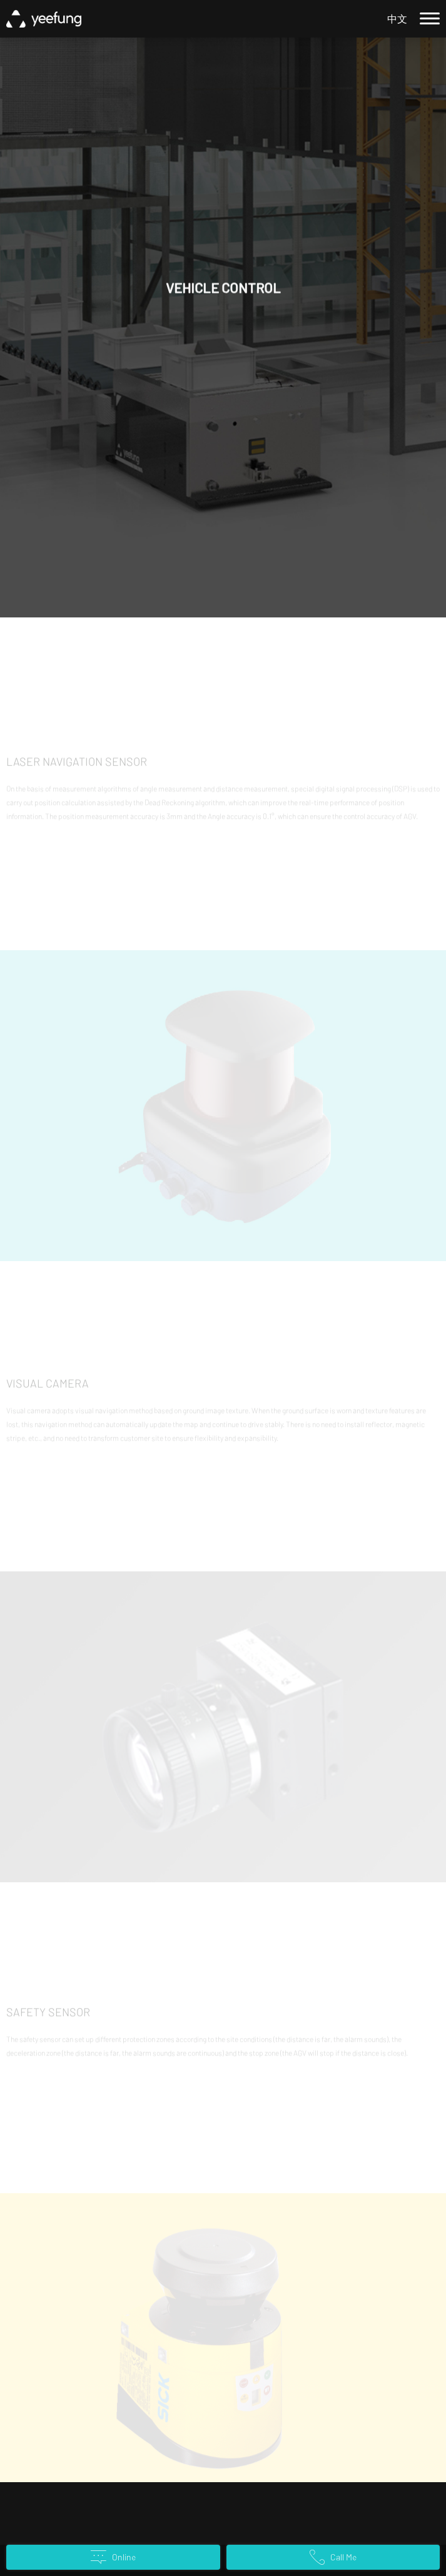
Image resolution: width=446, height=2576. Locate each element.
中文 (397, 18)
